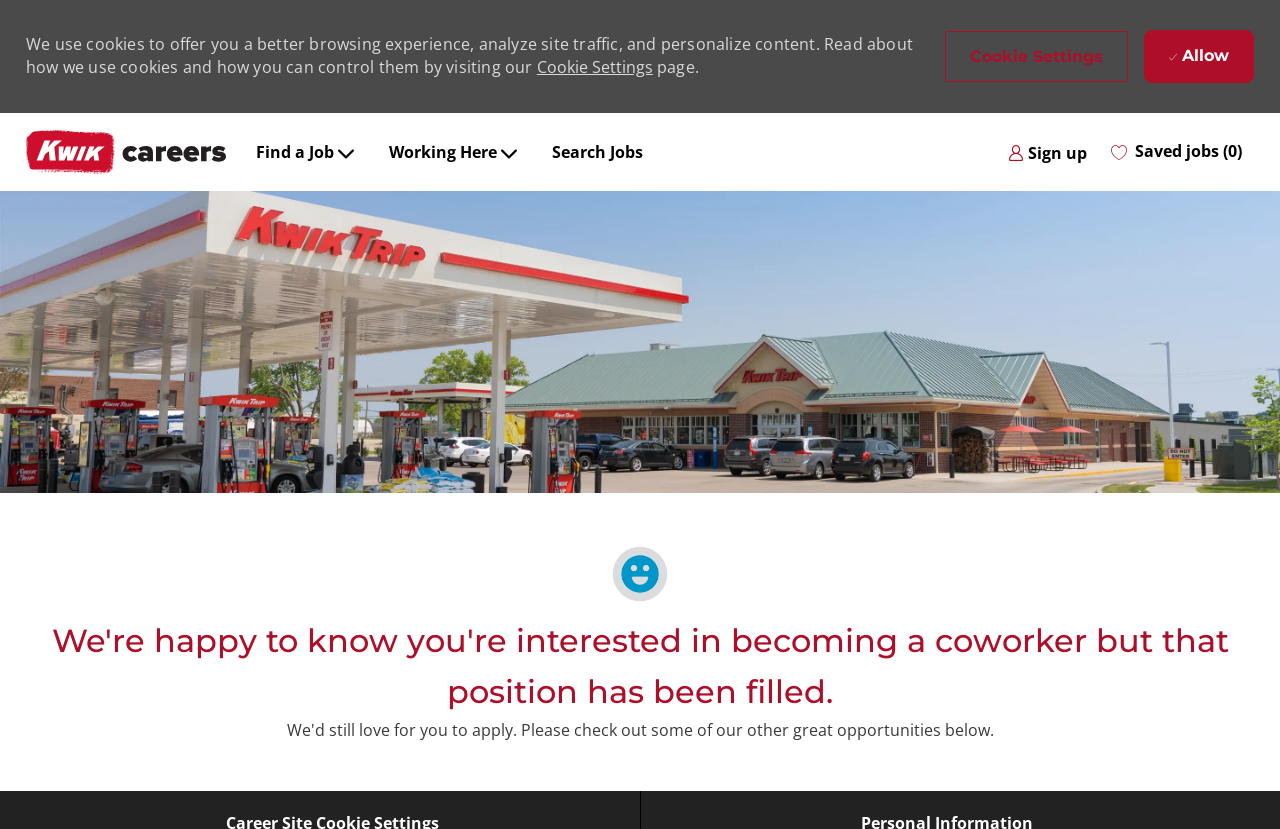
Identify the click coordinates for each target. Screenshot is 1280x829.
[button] (1036, 56)
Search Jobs (597, 152)
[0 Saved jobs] (1176, 152)
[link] (1047, 152)
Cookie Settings (595, 67)
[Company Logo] (126, 152)
